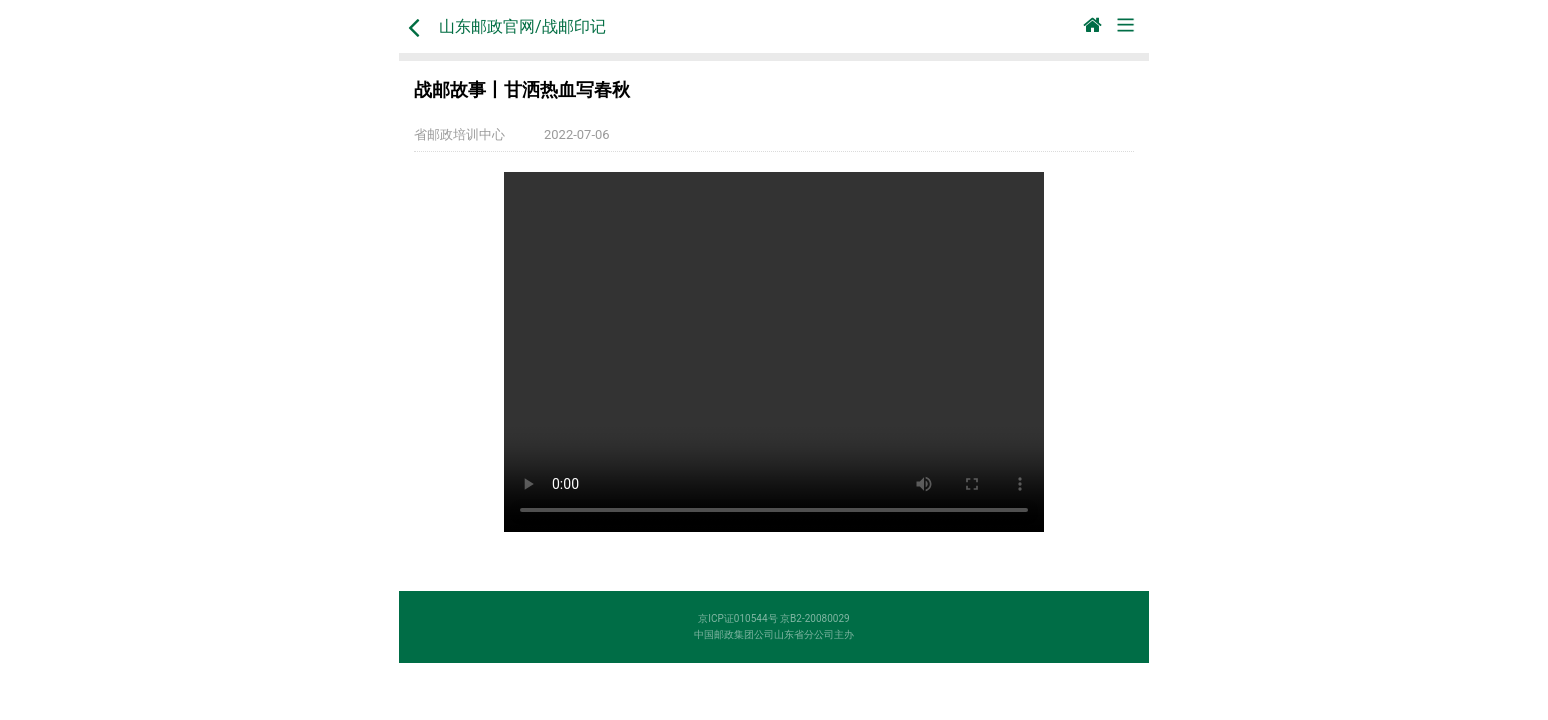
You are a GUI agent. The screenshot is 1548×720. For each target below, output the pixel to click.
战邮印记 (574, 26)
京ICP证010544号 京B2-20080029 (773, 618)
